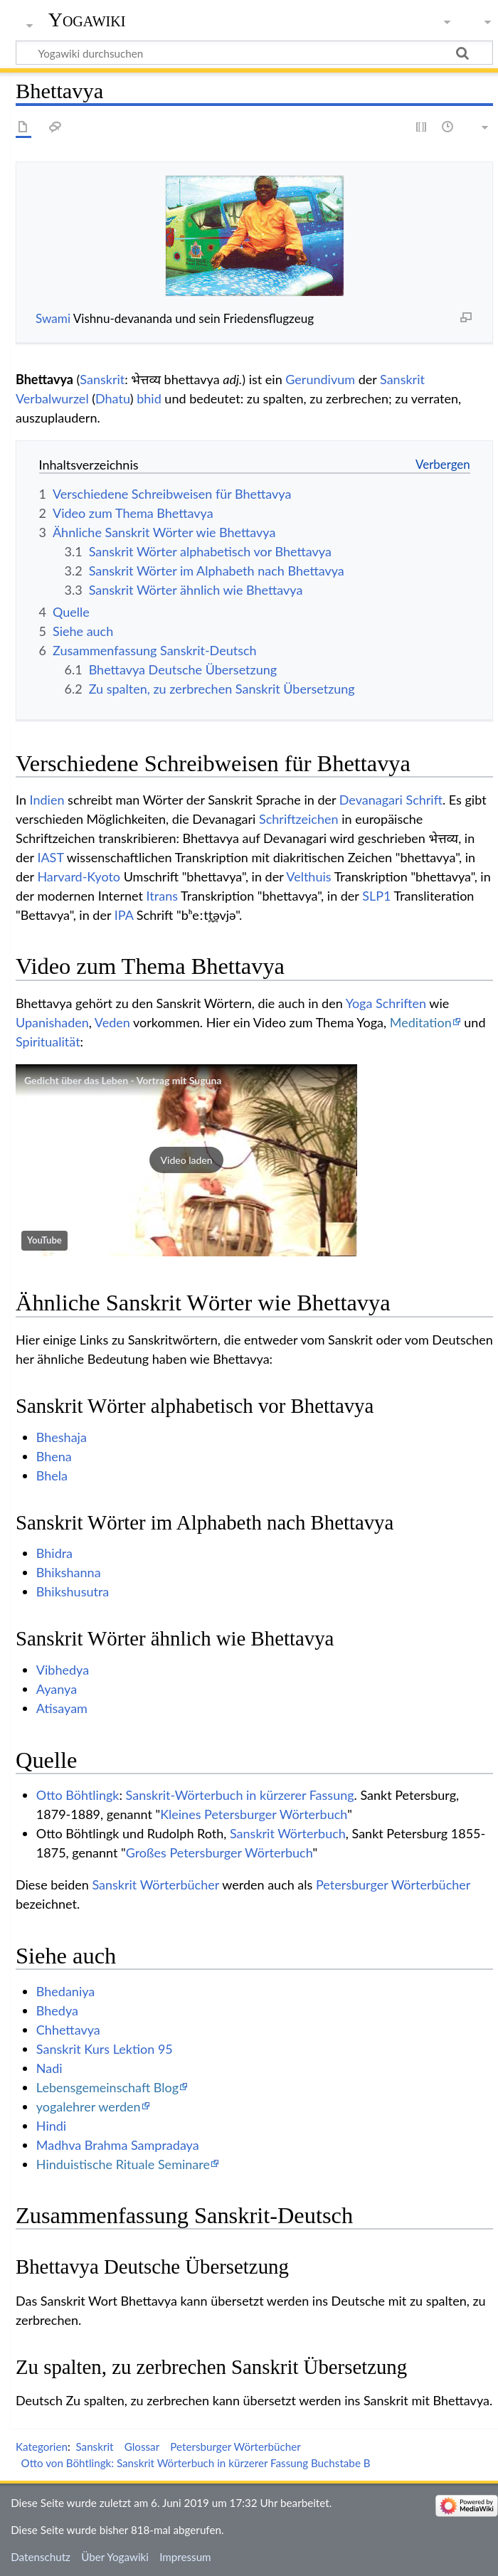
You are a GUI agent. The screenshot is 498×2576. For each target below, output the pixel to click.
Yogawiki (87, 20)
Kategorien (42, 2446)
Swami (53, 318)
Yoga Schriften (386, 1003)
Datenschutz (40, 2556)
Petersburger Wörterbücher (393, 1884)
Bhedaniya (65, 1991)
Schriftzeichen (299, 819)
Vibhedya (62, 1669)
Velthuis (308, 876)
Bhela (52, 1475)
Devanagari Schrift (391, 799)
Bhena (54, 1456)
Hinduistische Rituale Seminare (123, 2164)
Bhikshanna (68, 1572)
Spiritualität (48, 1041)
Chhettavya (68, 2029)
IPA (124, 915)
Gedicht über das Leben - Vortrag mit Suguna (122, 1080)
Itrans (162, 895)
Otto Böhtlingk (78, 1795)
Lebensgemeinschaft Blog (107, 2087)
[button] (186, 1160)
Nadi (49, 2068)
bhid (149, 398)
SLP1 (376, 895)
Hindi (51, 2126)
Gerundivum (320, 379)
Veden (112, 1022)
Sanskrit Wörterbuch (288, 1833)
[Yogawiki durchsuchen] (254, 52)
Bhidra (54, 1553)
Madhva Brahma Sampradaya (117, 2145)
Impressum (185, 2556)
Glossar (141, 2446)
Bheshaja (61, 1437)
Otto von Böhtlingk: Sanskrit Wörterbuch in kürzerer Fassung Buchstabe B (196, 2462)
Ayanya (56, 1689)
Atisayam (62, 1708)
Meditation (421, 1022)
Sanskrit (102, 379)
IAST (50, 857)
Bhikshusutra (72, 1591)
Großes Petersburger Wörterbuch (219, 1852)
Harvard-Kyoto (78, 876)
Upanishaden (52, 1022)
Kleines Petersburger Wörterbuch (253, 1814)
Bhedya (57, 2010)
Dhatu (112, 398)
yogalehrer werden (88, 2106)
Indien (47, 799)
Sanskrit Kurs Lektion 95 (104, 2049)
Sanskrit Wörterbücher (155, 1884)
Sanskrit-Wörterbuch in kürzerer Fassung (240, 1795)
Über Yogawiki (115, 2556)
